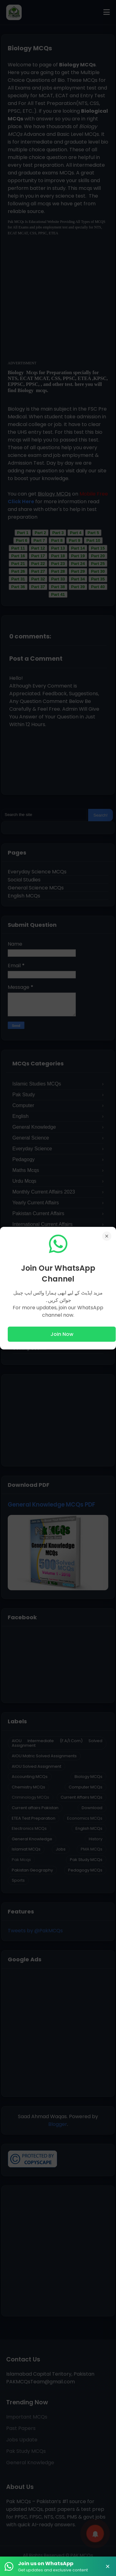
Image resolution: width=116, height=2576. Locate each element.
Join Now (61, 1334)
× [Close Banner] (107, 2566)
